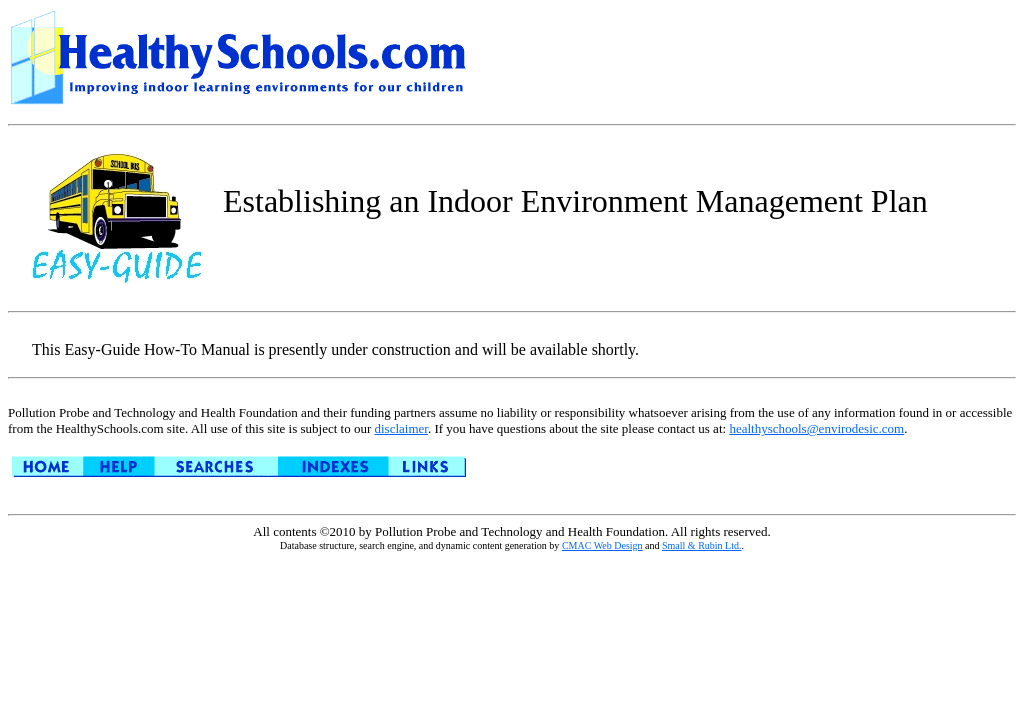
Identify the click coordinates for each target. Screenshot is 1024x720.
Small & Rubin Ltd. (701, 545)
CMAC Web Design (602, 545)
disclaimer (400, 428)
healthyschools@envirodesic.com (816, 428)
